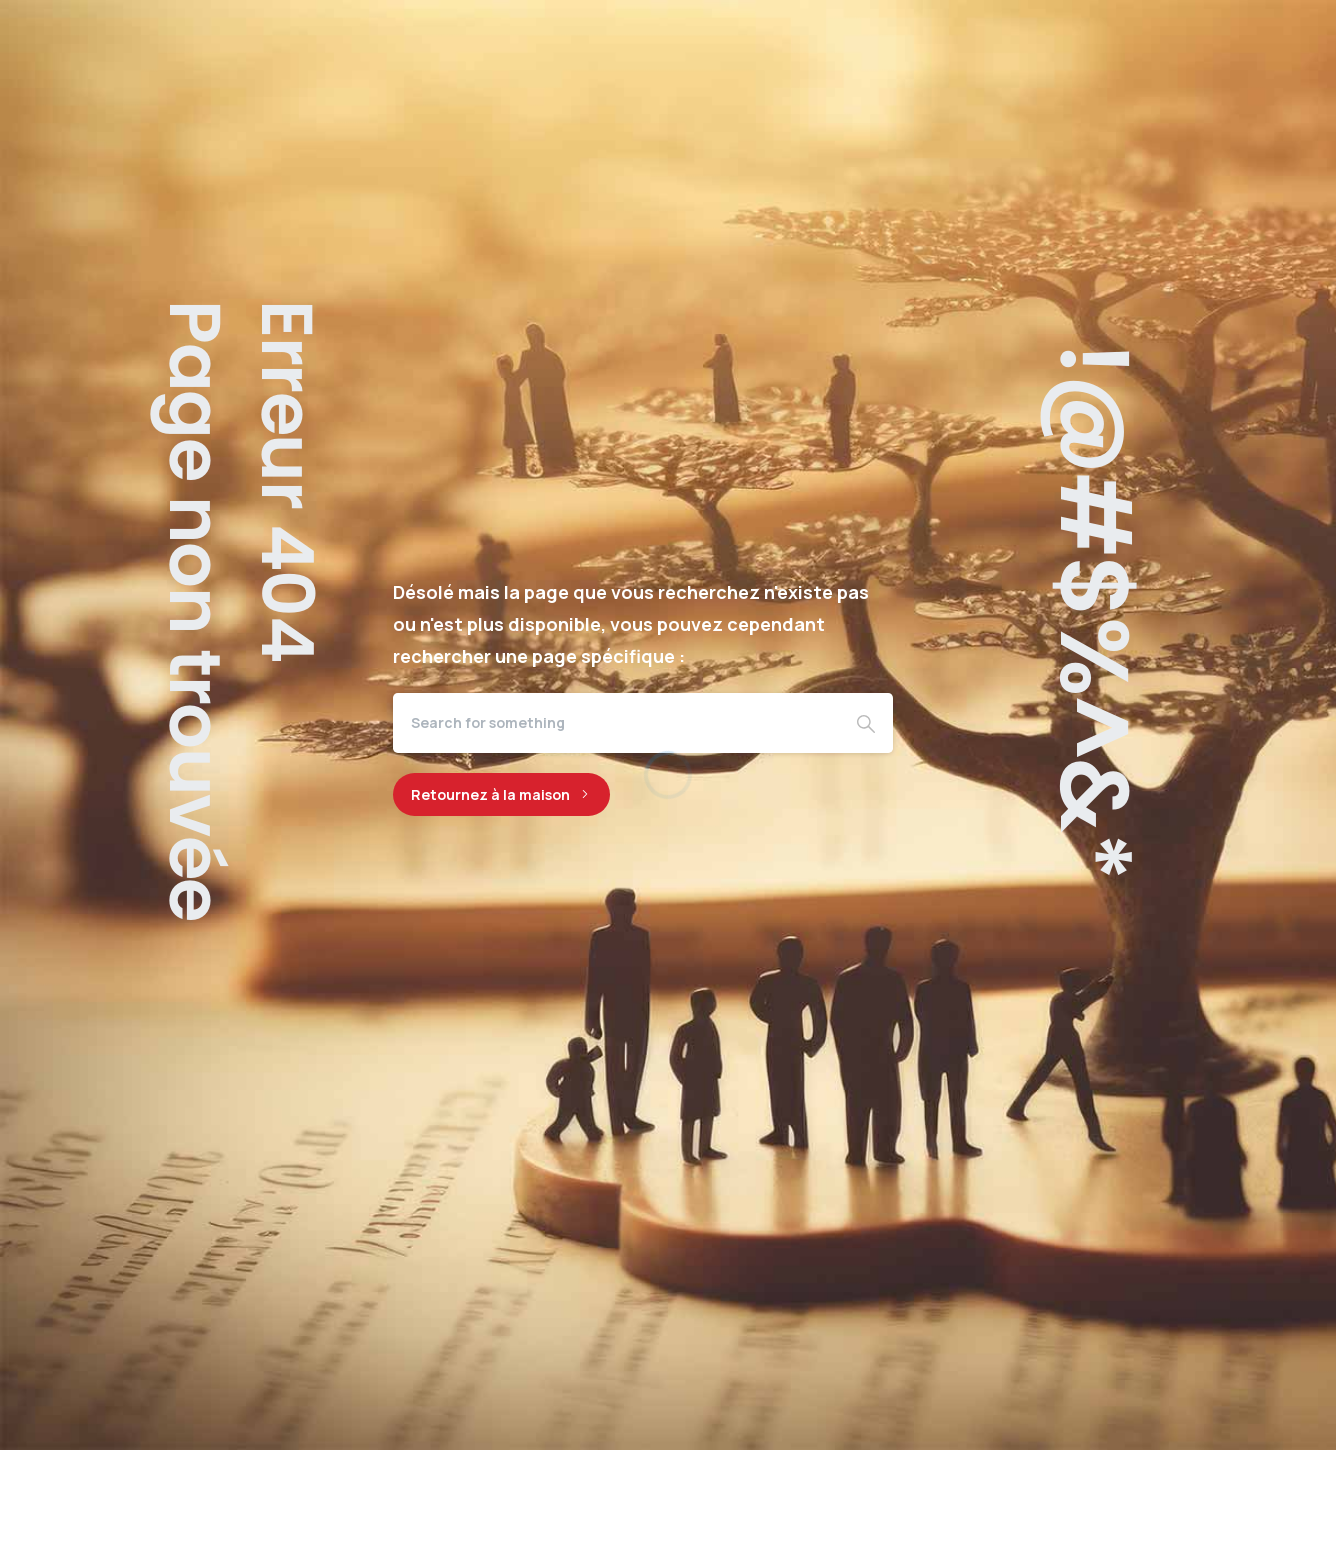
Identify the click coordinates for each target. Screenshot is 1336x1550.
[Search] (616, 723)
